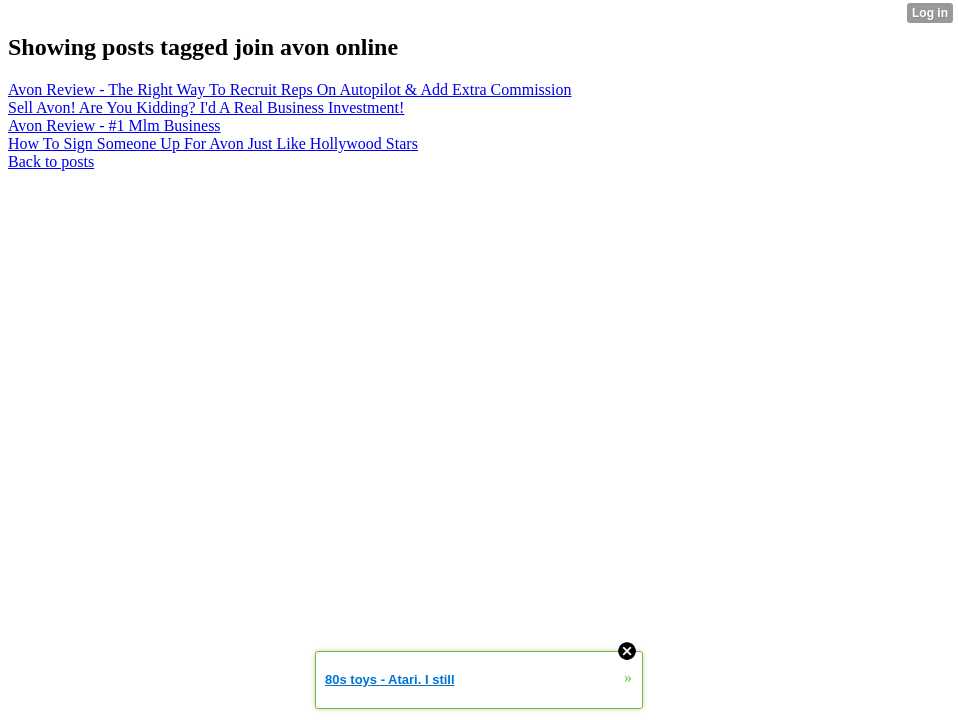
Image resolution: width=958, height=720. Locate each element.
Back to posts (51, 161)
